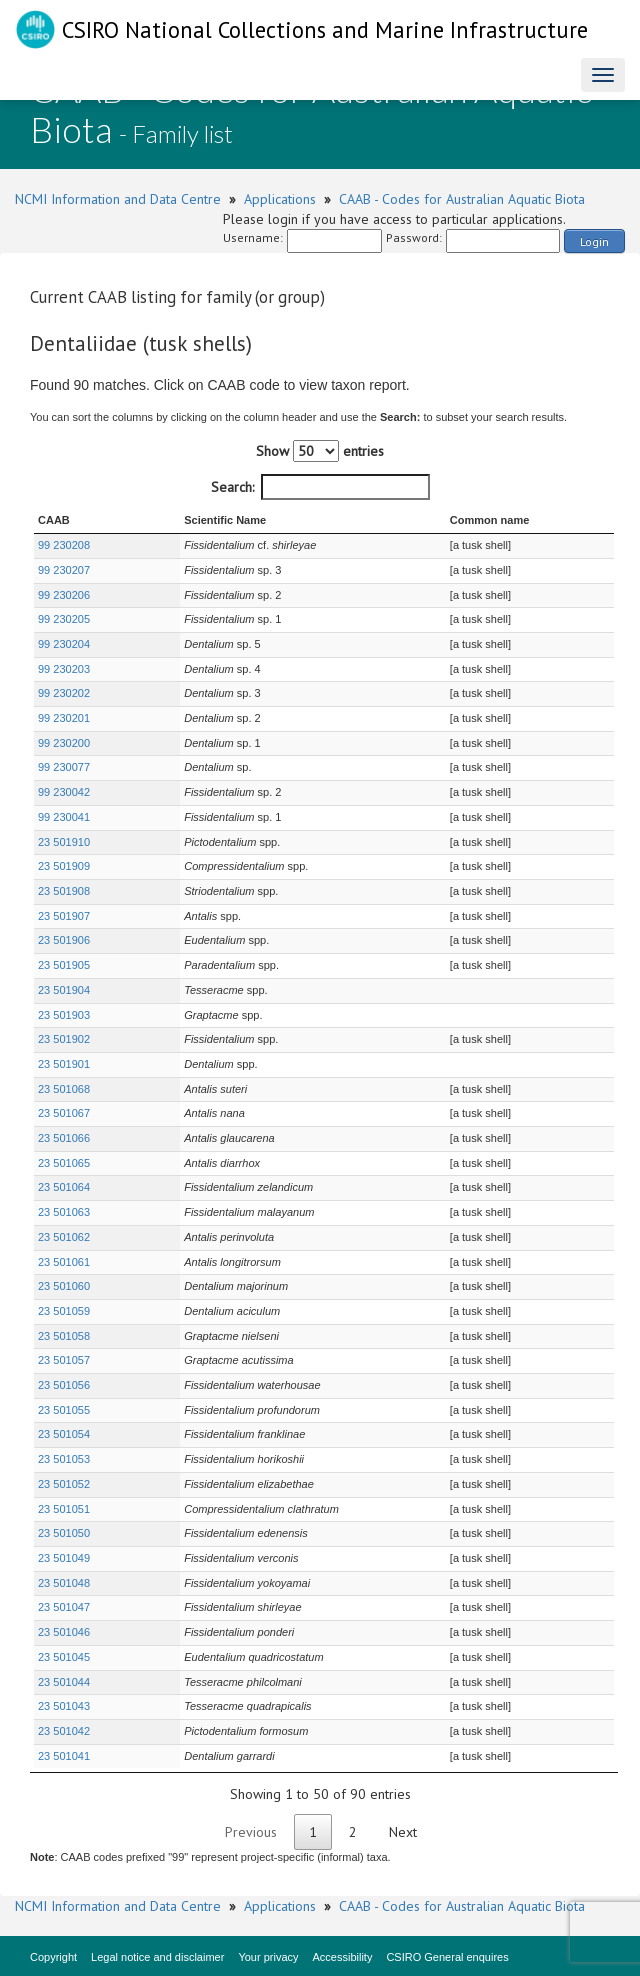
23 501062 (64, 1237)
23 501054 (64, 1434)
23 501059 (64, 1311)
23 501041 (64, 1756)
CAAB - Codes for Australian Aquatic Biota (462, 199)
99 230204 (64, 644)
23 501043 (64, 1706)
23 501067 (64, 1113)
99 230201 (64, 718)
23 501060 (64, 1286)
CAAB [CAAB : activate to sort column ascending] (54, 520)
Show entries (320, 451)
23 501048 (64, 1583)
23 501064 (64, 1187)
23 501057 (64, 1360)
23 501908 (64, 891)
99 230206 (64, 595)
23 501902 (64, 1039)
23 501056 (64, 1385)
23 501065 (64, 1163)
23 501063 (64, 1212)
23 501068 (64, 1089)
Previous (251, 1832)
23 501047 (64, 1607)
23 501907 (64, 916)
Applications (280, 199)
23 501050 (64, 1533)
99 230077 (64, 767)
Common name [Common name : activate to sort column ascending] (476, 520)
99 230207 (64, 570)
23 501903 (64, 1015)
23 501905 (64, 965)
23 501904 (64, 990)
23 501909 (64, 866)
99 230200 (64, 743)
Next (403, 1832)
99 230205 (64, 619)
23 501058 (64, 1336)
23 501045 (64, 1657)
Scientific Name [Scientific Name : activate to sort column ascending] (187, 520)
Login (594, 241)
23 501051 (64, 1509)
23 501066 (64, 1138)
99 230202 (64, 693)
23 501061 (64, 1262)
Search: (320, 487)
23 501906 (64, 940)
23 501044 (64, 1682)
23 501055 (64, 1410)
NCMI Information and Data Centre (118, 199)
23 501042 (64, 1731)
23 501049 (64, 1558)
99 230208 (64, 545)
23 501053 (64, 1459)
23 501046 (64, 1632)
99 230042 (64, 792)
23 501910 (64, 842)
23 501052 (64, 1484)
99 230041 (64, 817)
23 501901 (64, 1064)
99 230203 (64, 669)
